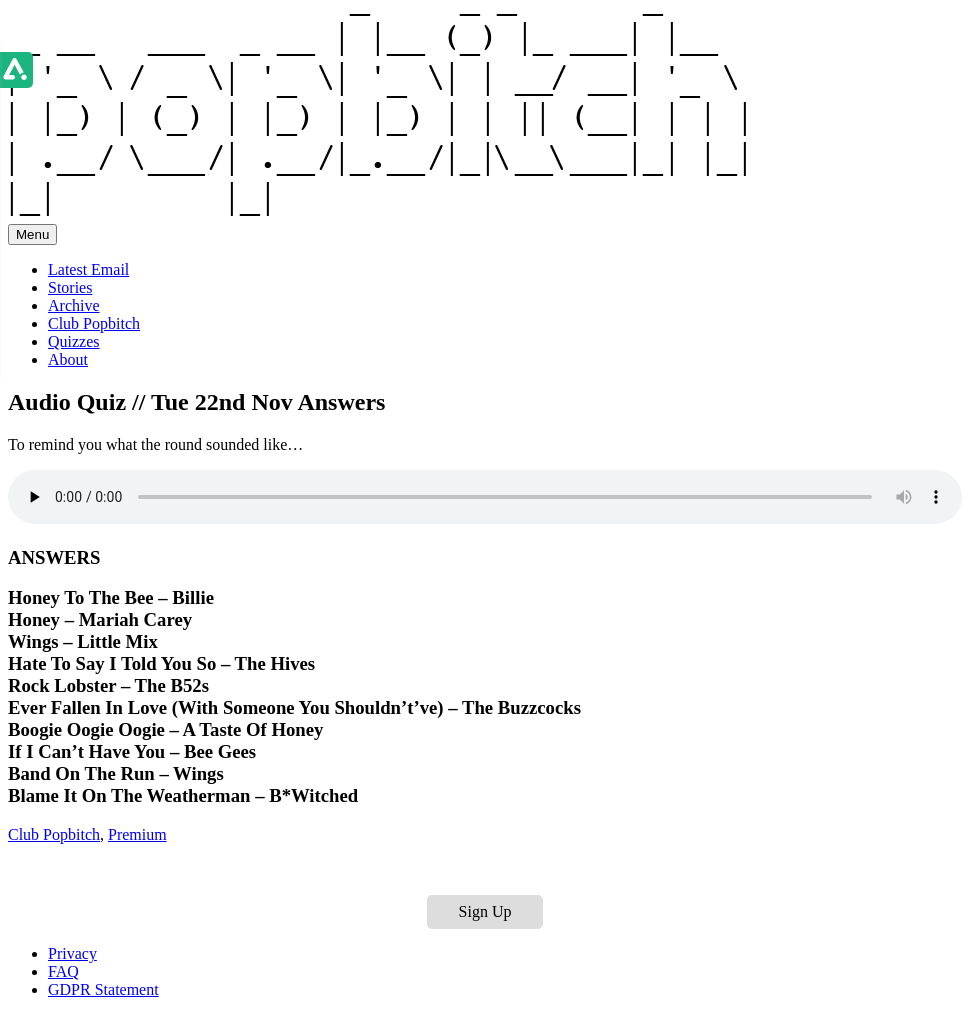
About (68, 359)
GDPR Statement (103, 989)
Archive (74, 305)
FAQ (63, 971)
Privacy (72, 953)
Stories (70, 287)
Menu (32, 234)
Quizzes (74, 341)
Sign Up (485, 911)
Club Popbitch (94, 323)
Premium (137, 834)
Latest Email (88, 269)
